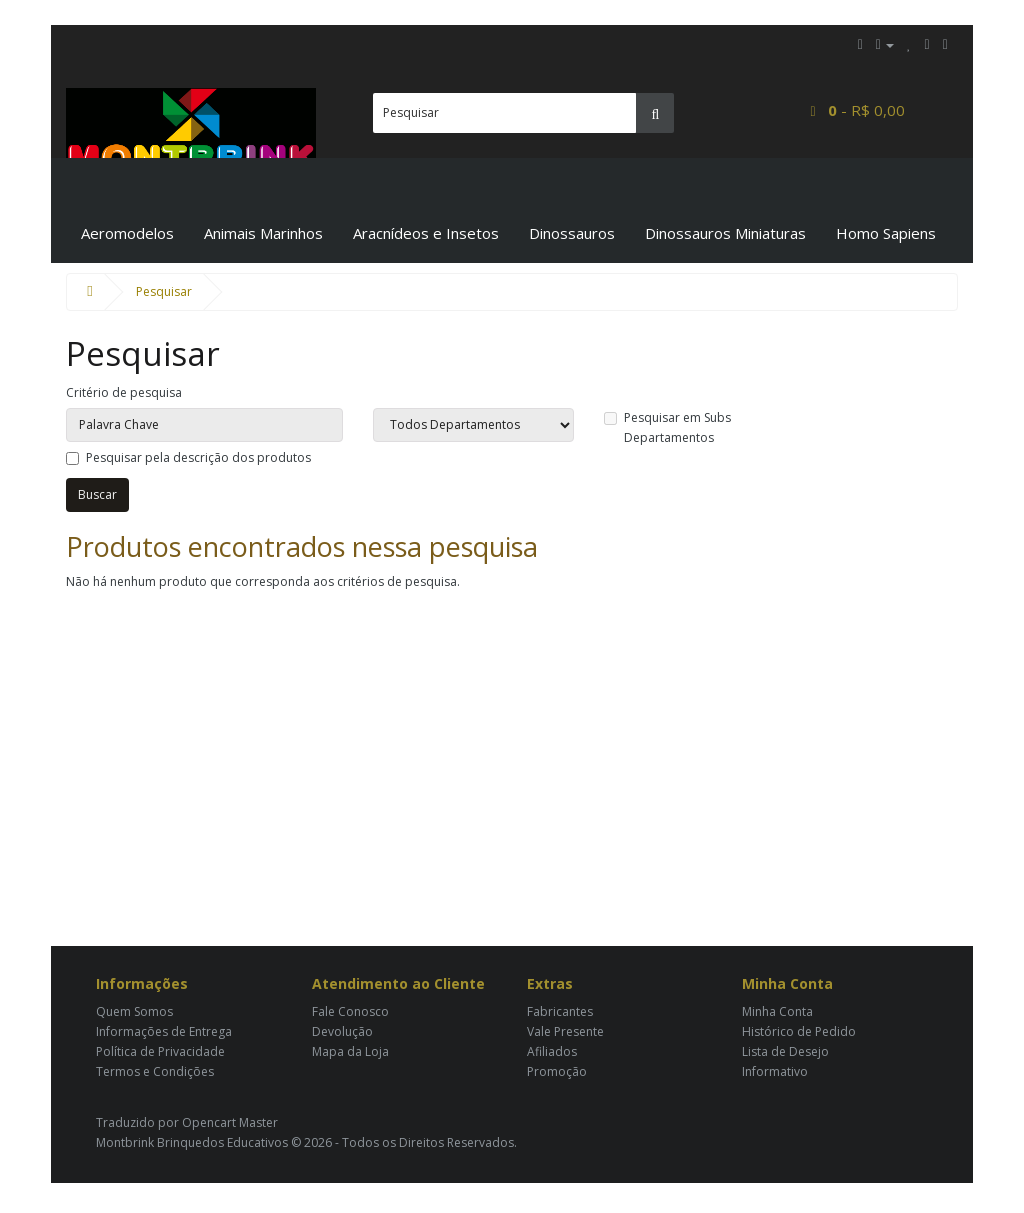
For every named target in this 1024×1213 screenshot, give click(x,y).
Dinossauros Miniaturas (725, 233)
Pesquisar (164, 291)
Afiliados (552, 1051)
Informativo (775, 1071)
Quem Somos (134, 1011)
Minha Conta (777, 1011)
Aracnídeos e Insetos (426, 233)
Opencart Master (230, 1122)
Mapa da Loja (350, 1051)
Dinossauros (572, 233)
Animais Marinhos (263, 233)
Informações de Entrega (164, 1031)
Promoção (557, 1071)
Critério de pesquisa (124, 392)
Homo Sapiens (886, 233)
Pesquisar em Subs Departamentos (667, 427)
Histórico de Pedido (799, 1031)
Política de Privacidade (160, 1051)
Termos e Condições (155, 1071)
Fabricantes (560, 1011)
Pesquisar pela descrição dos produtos (188, 457)
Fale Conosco (350, 1011)
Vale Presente (565, 1031)
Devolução (342, 1031)
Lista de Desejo (785, 1051)
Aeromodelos (127, 233)
